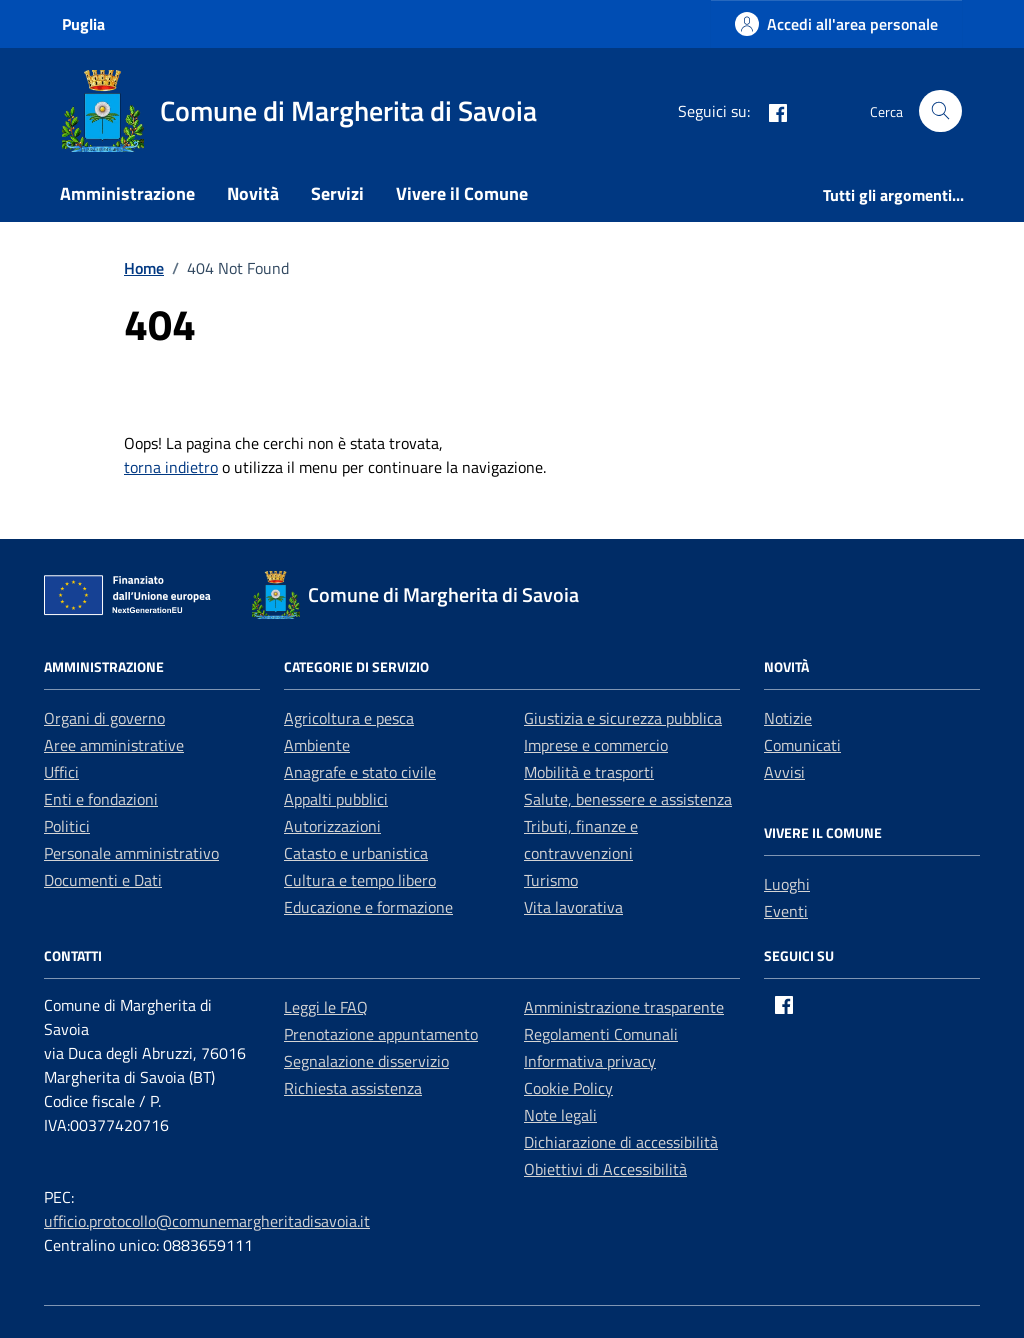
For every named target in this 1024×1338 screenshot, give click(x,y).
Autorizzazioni (332, 826)
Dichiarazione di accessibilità (621, 1142)
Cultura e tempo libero (360, 880)
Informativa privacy (590, 1061)
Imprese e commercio (596, 745)
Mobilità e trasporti (589, 772)
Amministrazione (127, 193)
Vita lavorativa (573, 907)
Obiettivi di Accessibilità (605, 1169)
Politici (67, 826)
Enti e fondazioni (101, 799)
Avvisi (784, 772)
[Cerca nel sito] (940, 111)
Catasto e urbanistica (356, 853)
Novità (253, 193)
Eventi (786, 911)
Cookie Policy (568, 1088)
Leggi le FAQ (326, 1007)
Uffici (61, 772)
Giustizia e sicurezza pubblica (623, 718)
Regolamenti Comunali (601, 1034)
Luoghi (787, 884)
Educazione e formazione (368, 907)
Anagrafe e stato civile (360, 772)
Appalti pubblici (336, 799)
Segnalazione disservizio (366, 1061)
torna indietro (171, 467)
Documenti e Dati (103, 880)
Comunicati (802, 745)
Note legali (560, 1115)
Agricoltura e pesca (349, 718)
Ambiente (317, 745)
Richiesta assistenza (353, 1088)
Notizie (788, 718)
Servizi (337, 193)
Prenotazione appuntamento (381, 1034)
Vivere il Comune (462, 193)
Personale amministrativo (131, 853)
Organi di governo (104, 718)
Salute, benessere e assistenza (628, 799)
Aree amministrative (114, 745)
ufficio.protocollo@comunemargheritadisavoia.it (207, 1221)
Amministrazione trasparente (624, 1007)
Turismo (551, 880)
